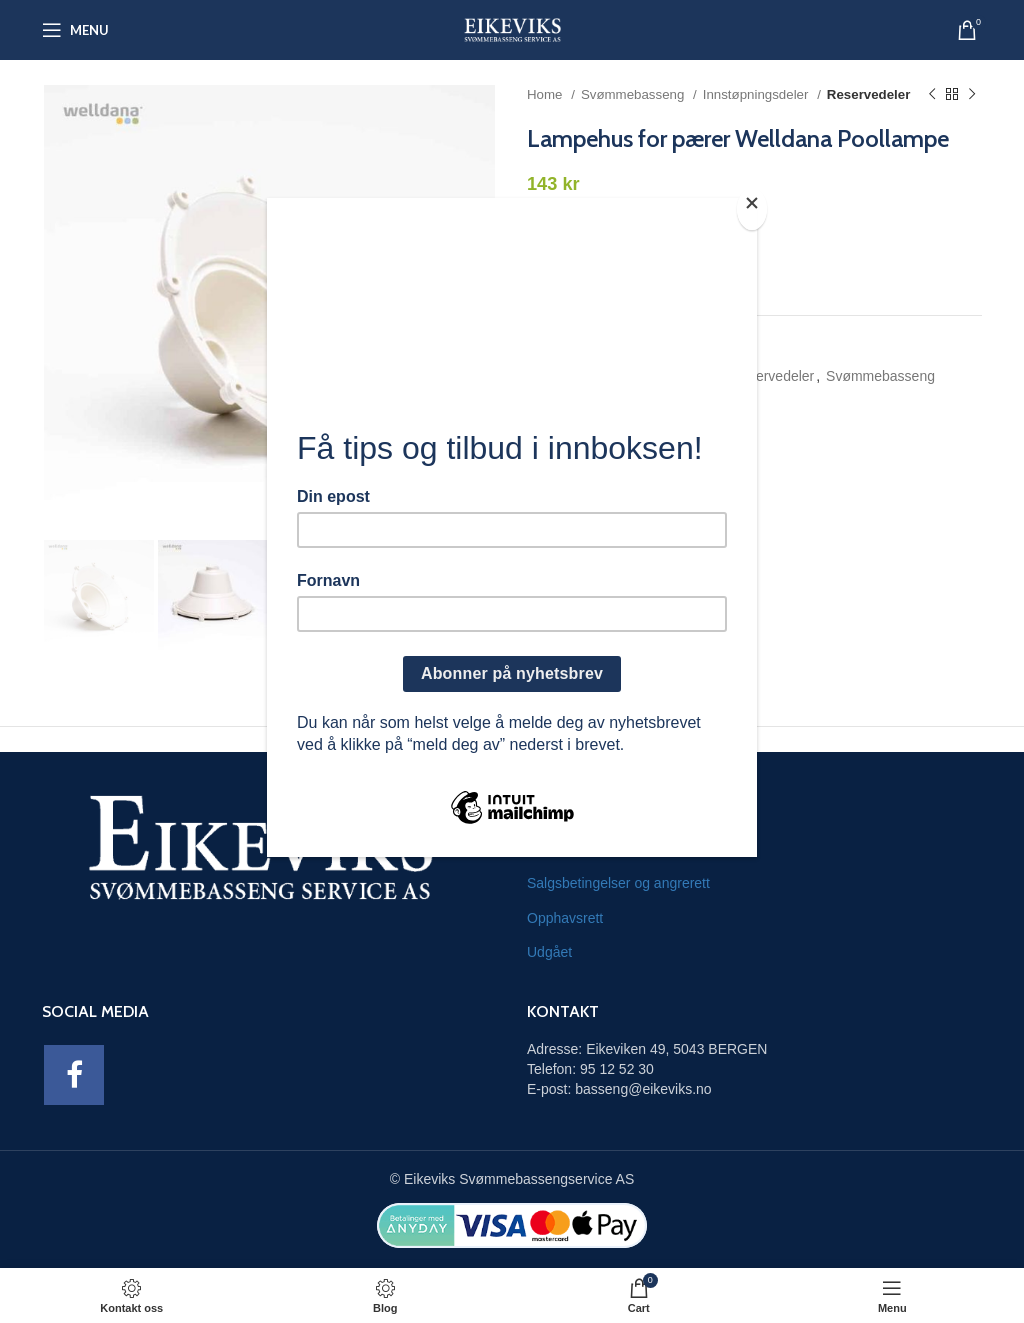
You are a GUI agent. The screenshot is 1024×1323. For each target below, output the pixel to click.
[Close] (752, 209)
